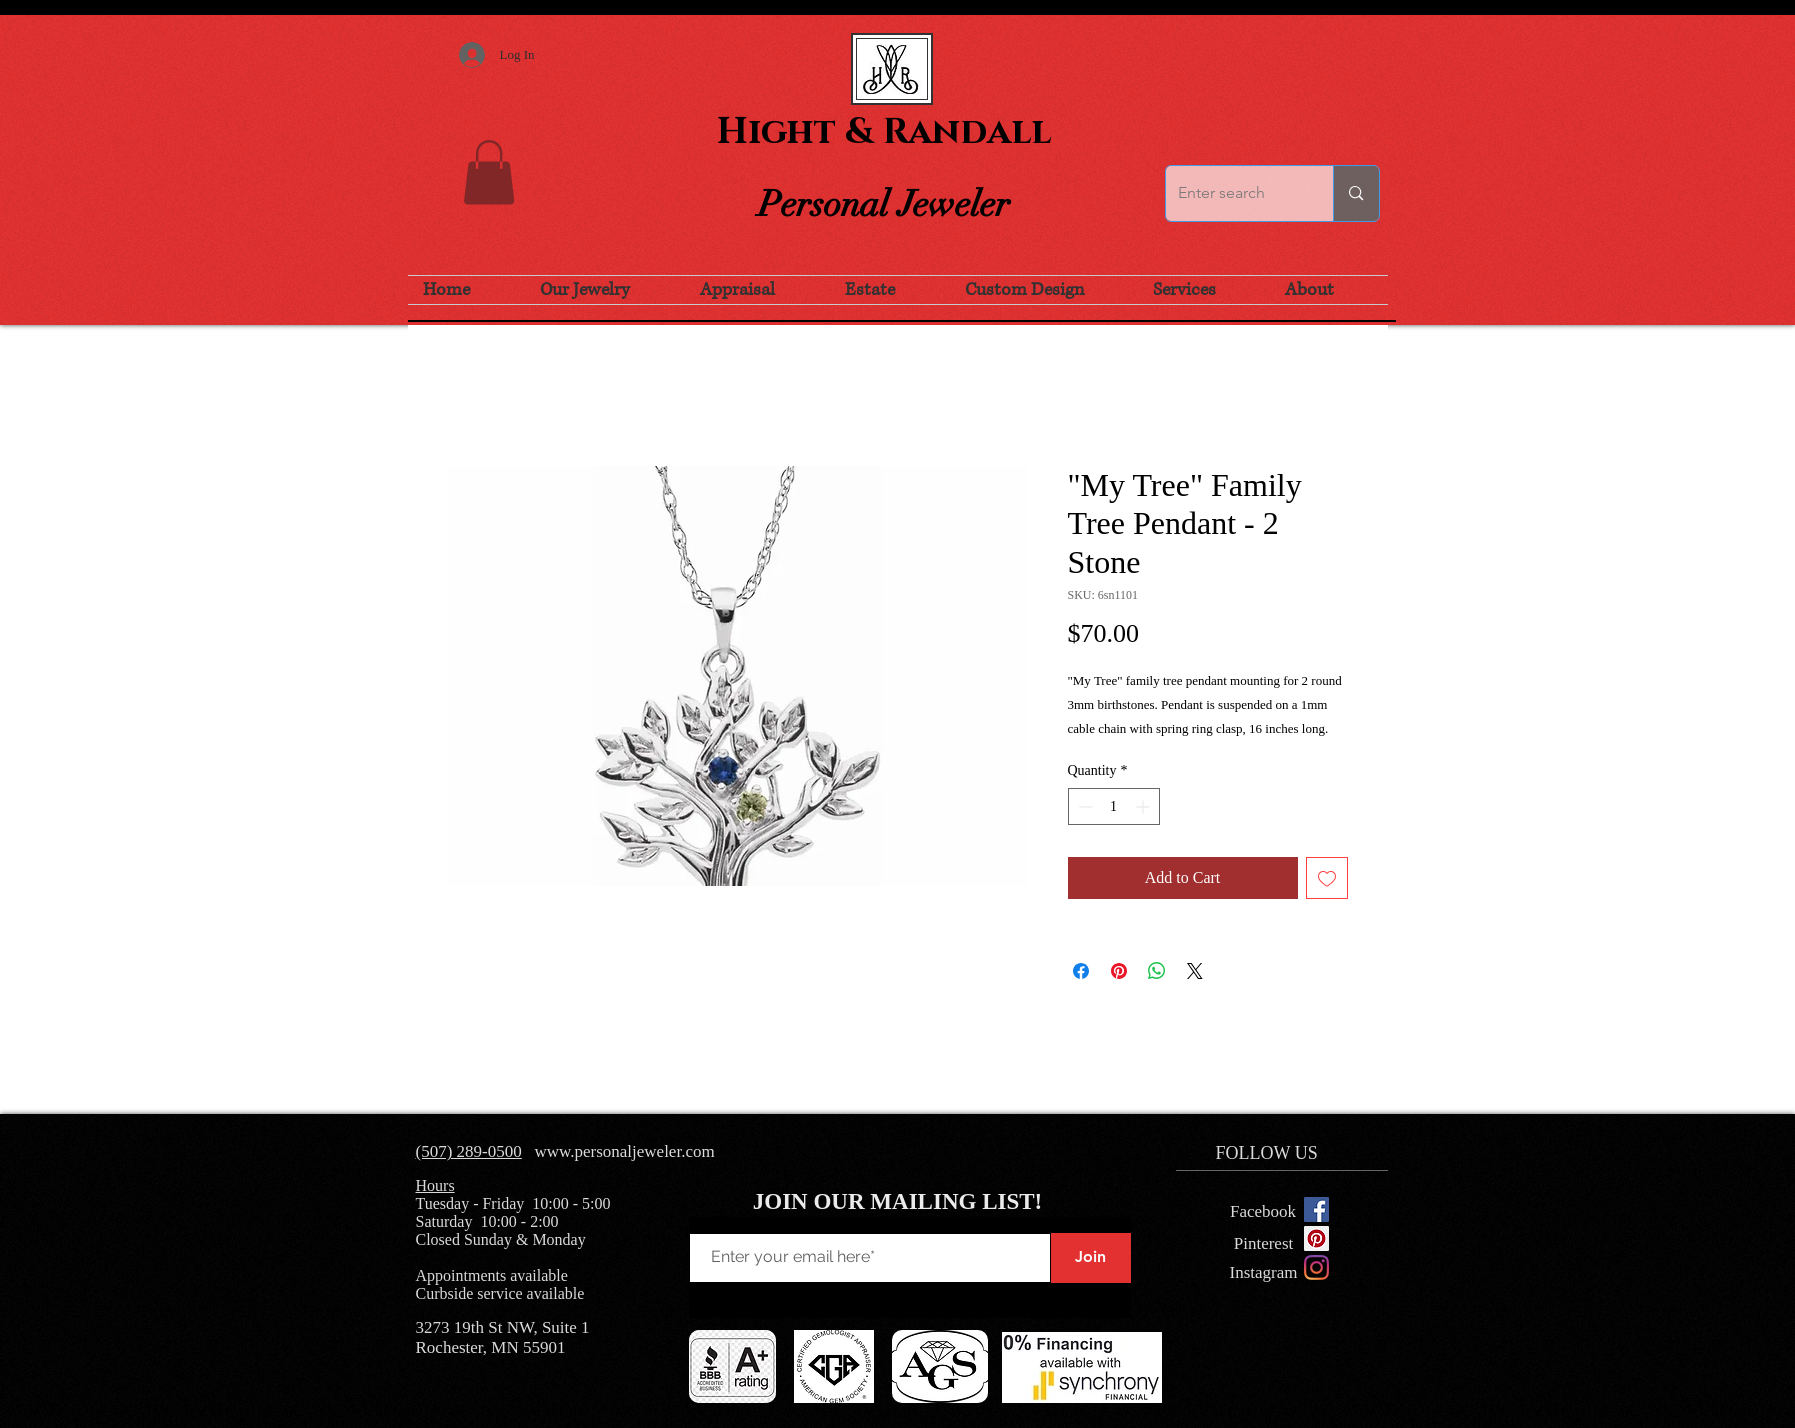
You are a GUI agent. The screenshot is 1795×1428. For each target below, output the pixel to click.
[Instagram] (1316, 1267)
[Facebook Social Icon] (1316, 1209)
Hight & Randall (884, 132)
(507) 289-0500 (469, 1151)
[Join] (1091, 1258)
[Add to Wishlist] (1327, 878)
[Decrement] (1083, 806)
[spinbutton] (1114, 806)
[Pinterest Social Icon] (1316, 1238)
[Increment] (1144, 806)
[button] (489, 172)
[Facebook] (1263, 1212)
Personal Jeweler (884, 204)
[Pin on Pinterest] (1119, 971)
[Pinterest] (1264, 1244)
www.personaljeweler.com (624, 1151)
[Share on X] (1195, 971)
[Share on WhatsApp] (1157, 971)
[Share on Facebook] (1081, 971)
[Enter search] (1235, 193)
